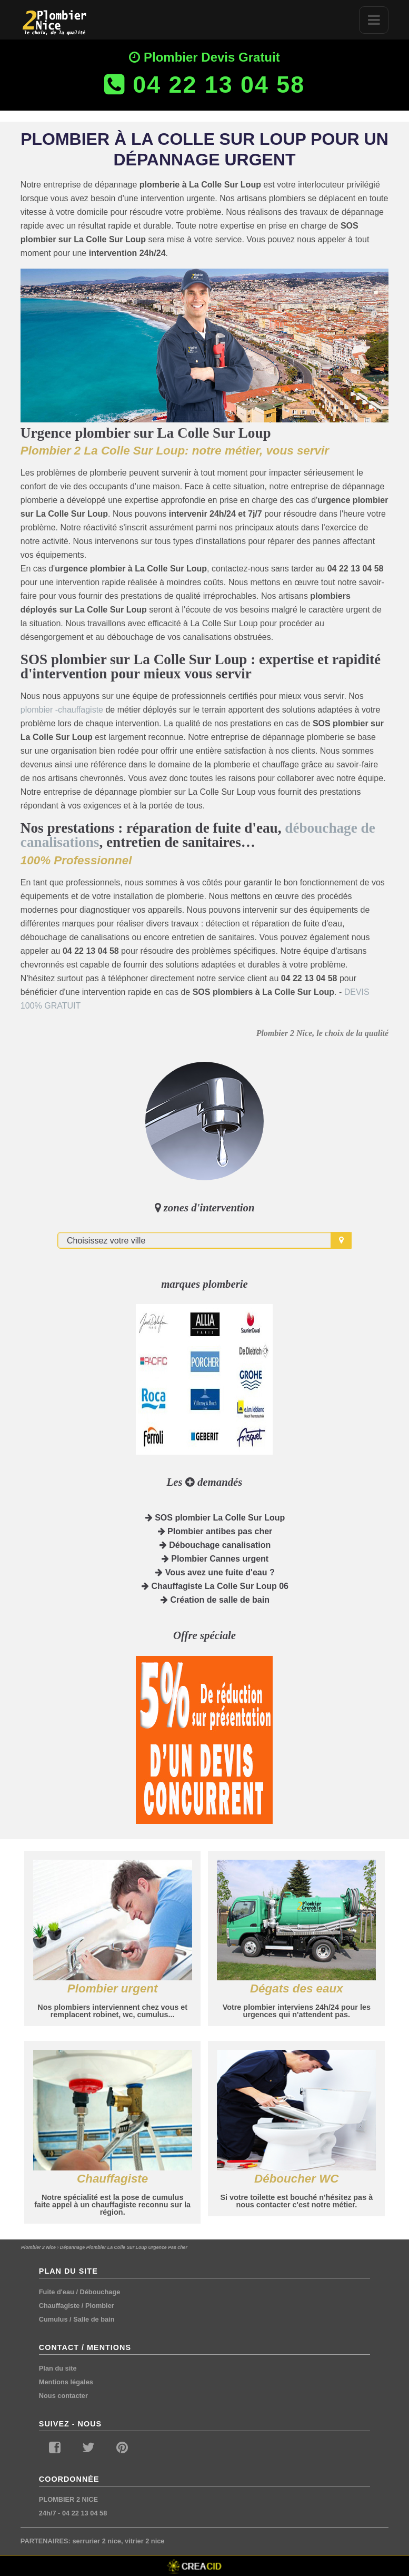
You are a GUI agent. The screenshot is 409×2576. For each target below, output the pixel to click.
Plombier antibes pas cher (215, 1531)
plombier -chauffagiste (62, 709)
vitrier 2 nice (144, 2541)
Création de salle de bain (215, 1599)
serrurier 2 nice (96, 2541)
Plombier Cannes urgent (215, 1558)
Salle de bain (93, 2319)
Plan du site (58, 2368)
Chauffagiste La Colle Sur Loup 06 (215, 1586)
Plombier (99, 2305)
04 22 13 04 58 (84, 2513)
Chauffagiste (59, 2305)
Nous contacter (63, 2396)
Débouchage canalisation (215, 1545)
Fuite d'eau (56, 2292)
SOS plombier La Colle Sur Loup (215, 1517)
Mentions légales (66, 2382)
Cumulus (53, 2319)
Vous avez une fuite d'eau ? (214, 1572)
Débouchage (100, 2292)
